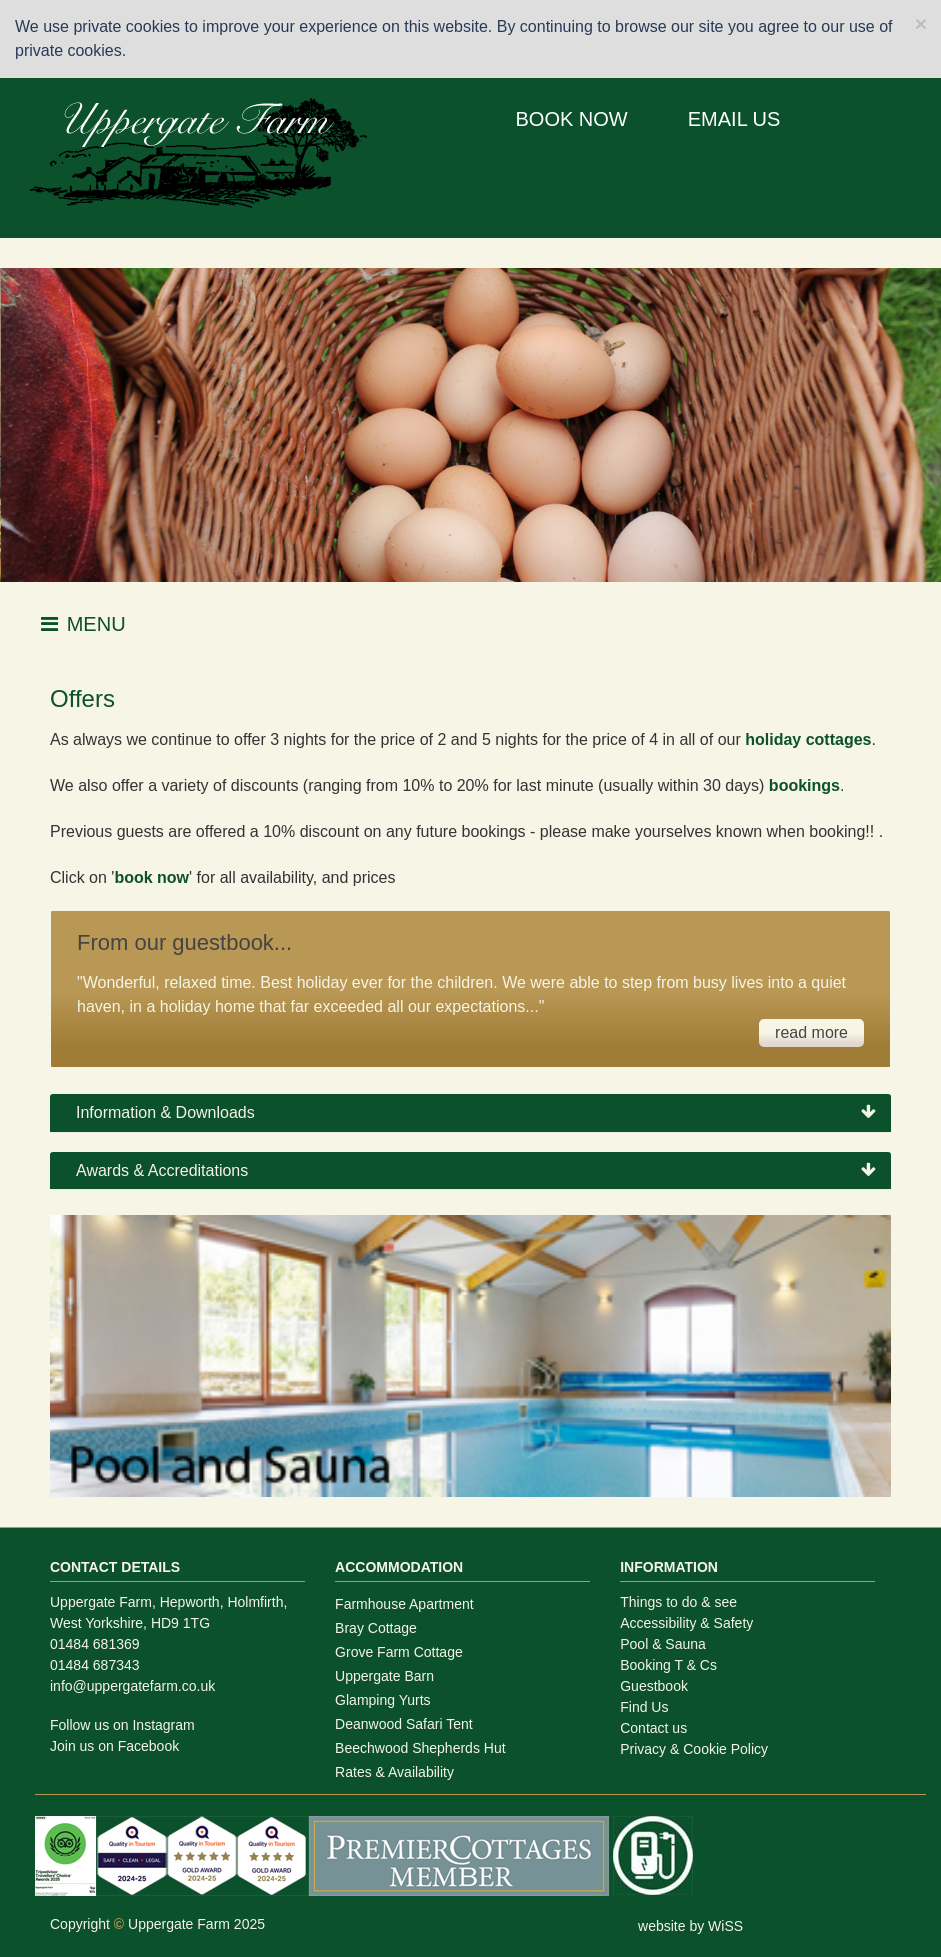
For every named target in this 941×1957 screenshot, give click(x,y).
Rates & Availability (394, 1772)
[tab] (470, 1113)
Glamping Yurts (382, 1700)
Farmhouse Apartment (404, 1604)
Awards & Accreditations (162, 1170)
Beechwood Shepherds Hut (420, 1748)
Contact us (653, 1728)
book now (151, 877)
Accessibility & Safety (686, 1623)
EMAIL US (734, 119)
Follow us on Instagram (122, 1725)
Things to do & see (678, 1602)
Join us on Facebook (114, 1746)
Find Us (644, 1707)
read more (811, 1032)
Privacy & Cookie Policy (694, 1749)
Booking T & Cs (668, 1665)
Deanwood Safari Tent (404, 1724)
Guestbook (654, 1686)
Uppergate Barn (384, 1676)
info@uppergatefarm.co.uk (132, 1686)
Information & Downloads (165, 1112)
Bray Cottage (376, 1628)
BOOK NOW (572, 119)
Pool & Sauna (663, 1644)
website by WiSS (690, 1926)
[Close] (921, 23)
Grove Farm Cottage (399, 1652)
